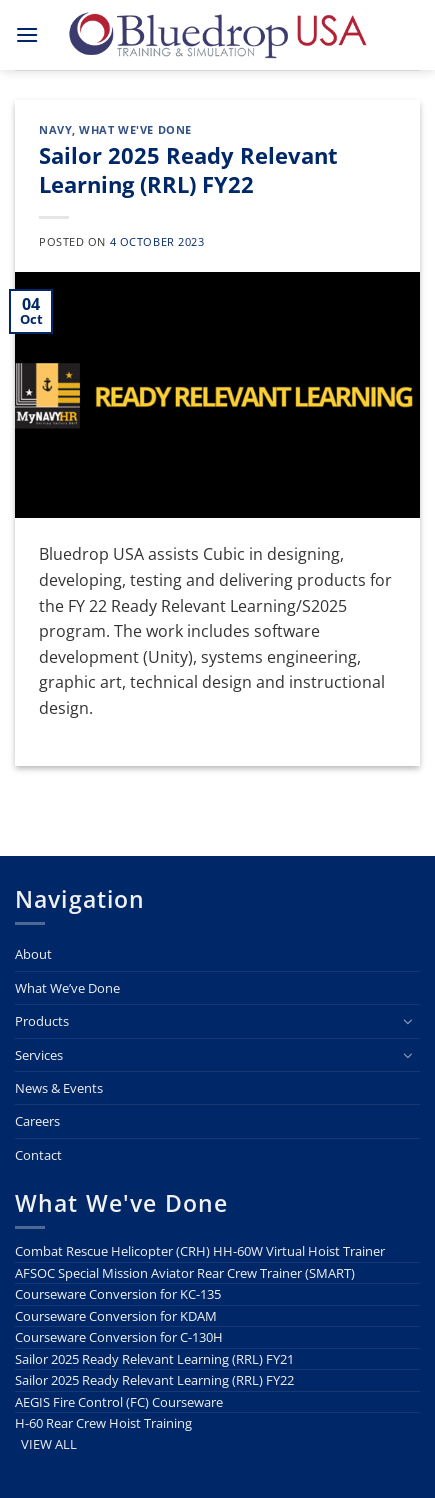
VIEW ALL (49, 1444)
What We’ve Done (67, 988)
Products (42, 1021)
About (33, 954)
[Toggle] (408, 1021)
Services (39, 1055)
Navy (55, 129)
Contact (38, 1155)
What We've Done (135, 129)
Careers (37, 1121)
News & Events (59, 1088)
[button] (27, 34)
